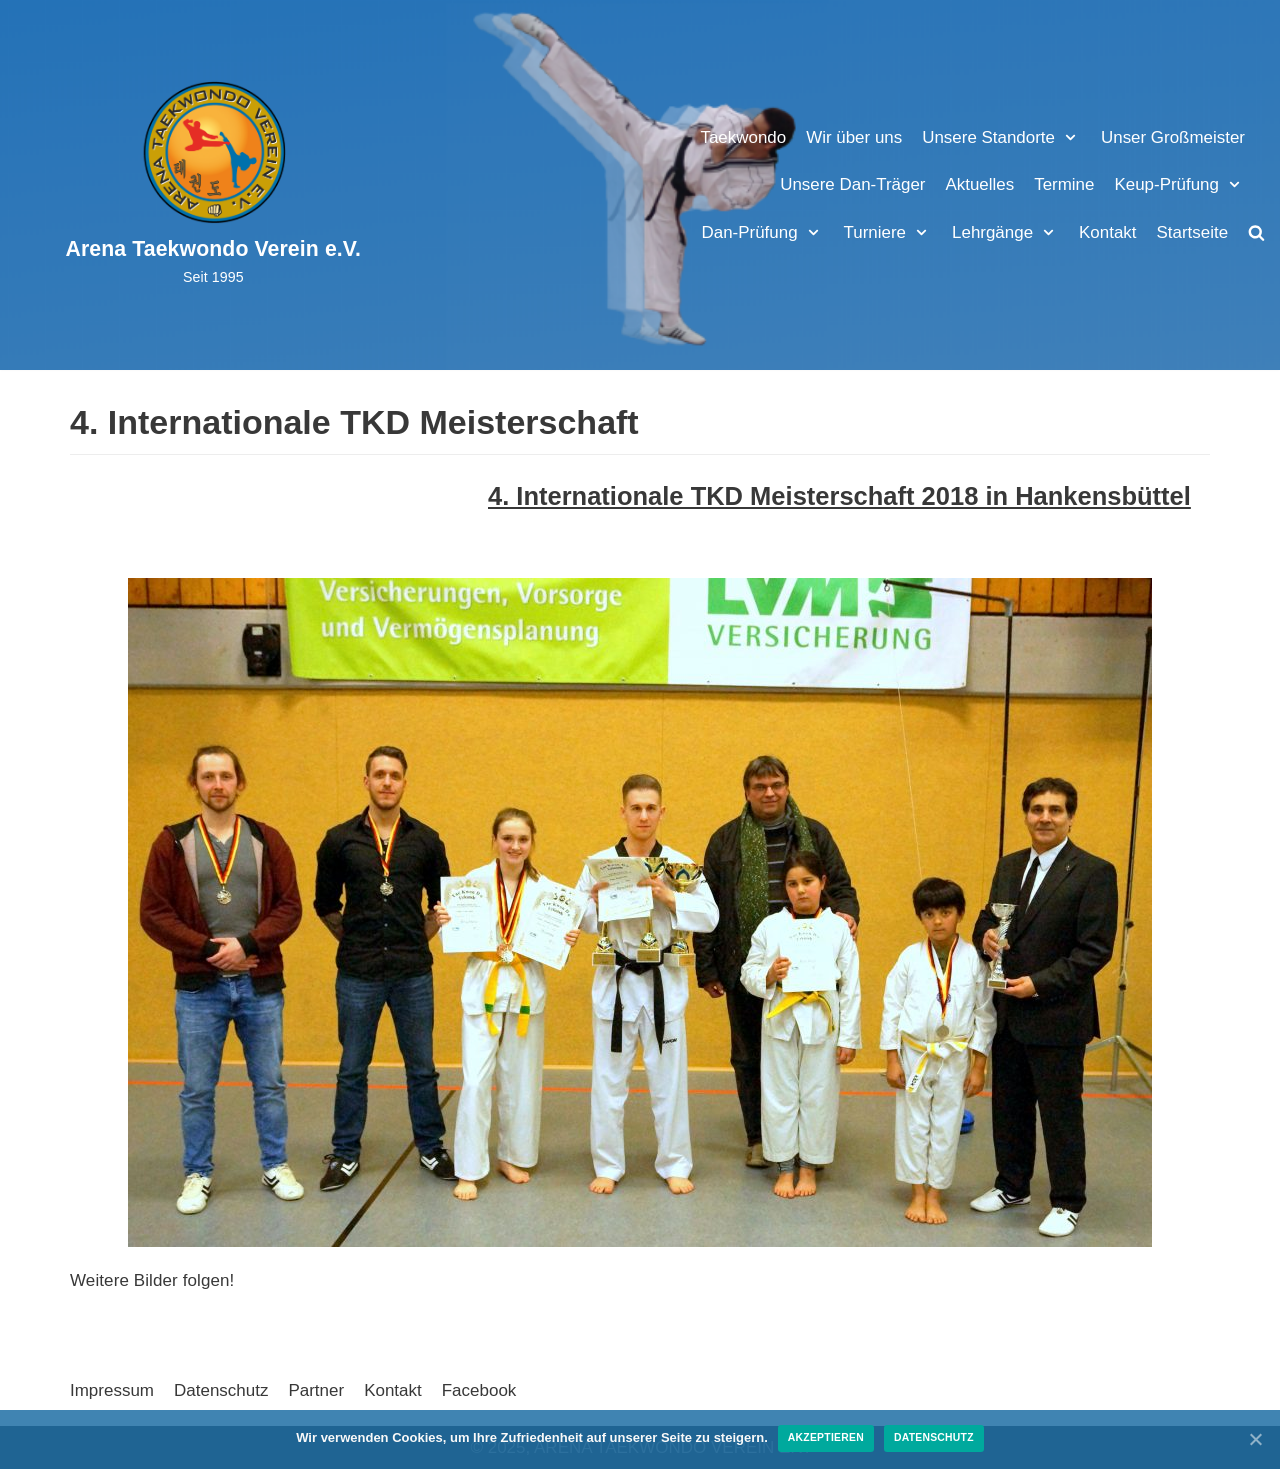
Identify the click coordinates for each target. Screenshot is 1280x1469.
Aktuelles (979, 184)
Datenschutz (221, 1390)
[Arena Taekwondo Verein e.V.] (214, 184)
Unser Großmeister (1172, 137)
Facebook (479, 1390)
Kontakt (1108, 232)
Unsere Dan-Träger (852, 184)
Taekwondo (742, 137)
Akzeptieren (826, 1437)
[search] (1256, 232)
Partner (317, 1390)
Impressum (112, 1390)
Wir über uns (853, 137)
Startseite (1192, 232)
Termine (1064, 184)
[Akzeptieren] (1255, 1439)
